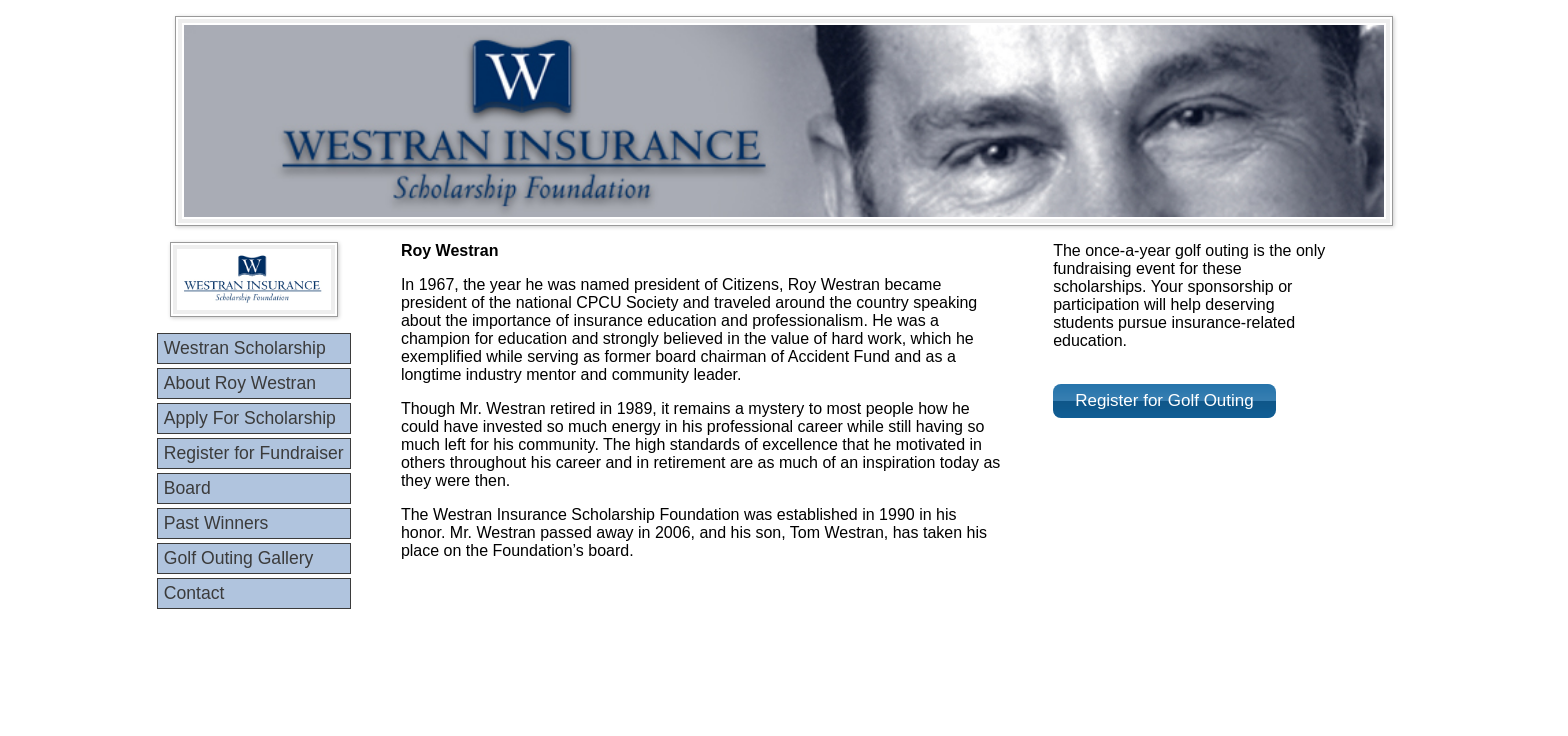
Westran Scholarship (245, 348)
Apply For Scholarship (250, 418)
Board (187, 488)
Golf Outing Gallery (239, 558)
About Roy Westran (240, 383)
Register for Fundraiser (254, 453)
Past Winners (216, 523)
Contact (194, 593)
